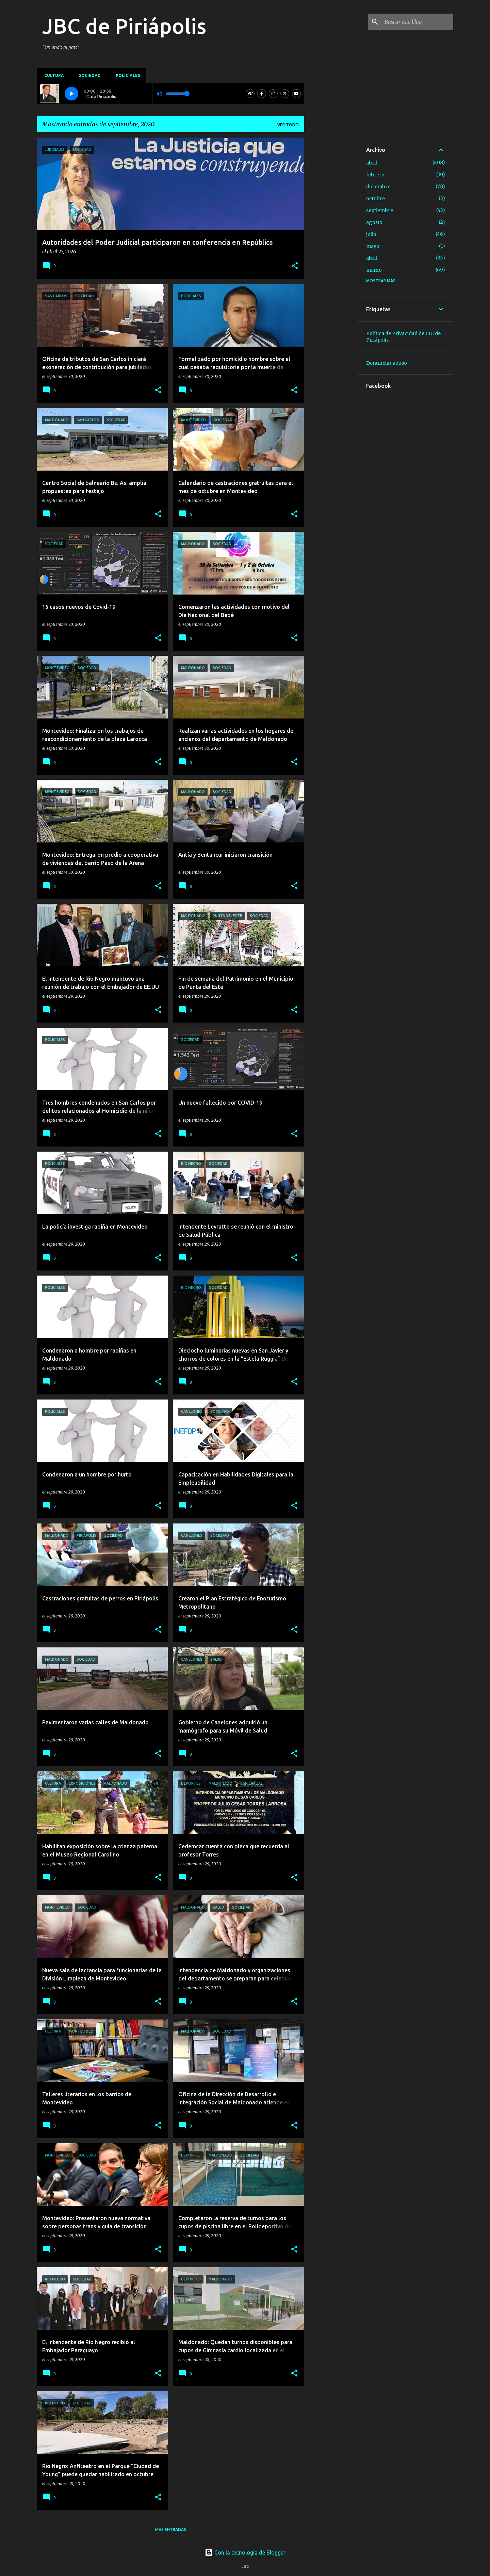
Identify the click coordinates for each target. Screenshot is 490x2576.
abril (371, 163)
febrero (375, 175)
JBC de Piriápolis (124, 26)
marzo (374, 270)
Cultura (52, 75)
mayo (372, 246)
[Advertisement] (331, 240)
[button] (295, 266)
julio (371, 234)
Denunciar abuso (386, 363)
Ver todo (288, 125)
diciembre (378, 187)
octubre (375, 198)
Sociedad (88, 75)
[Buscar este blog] (417, 22)
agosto (374, 222)
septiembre (379, 210)
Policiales (126, 75)
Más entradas (170, 2529)
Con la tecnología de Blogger (245, 2552)
